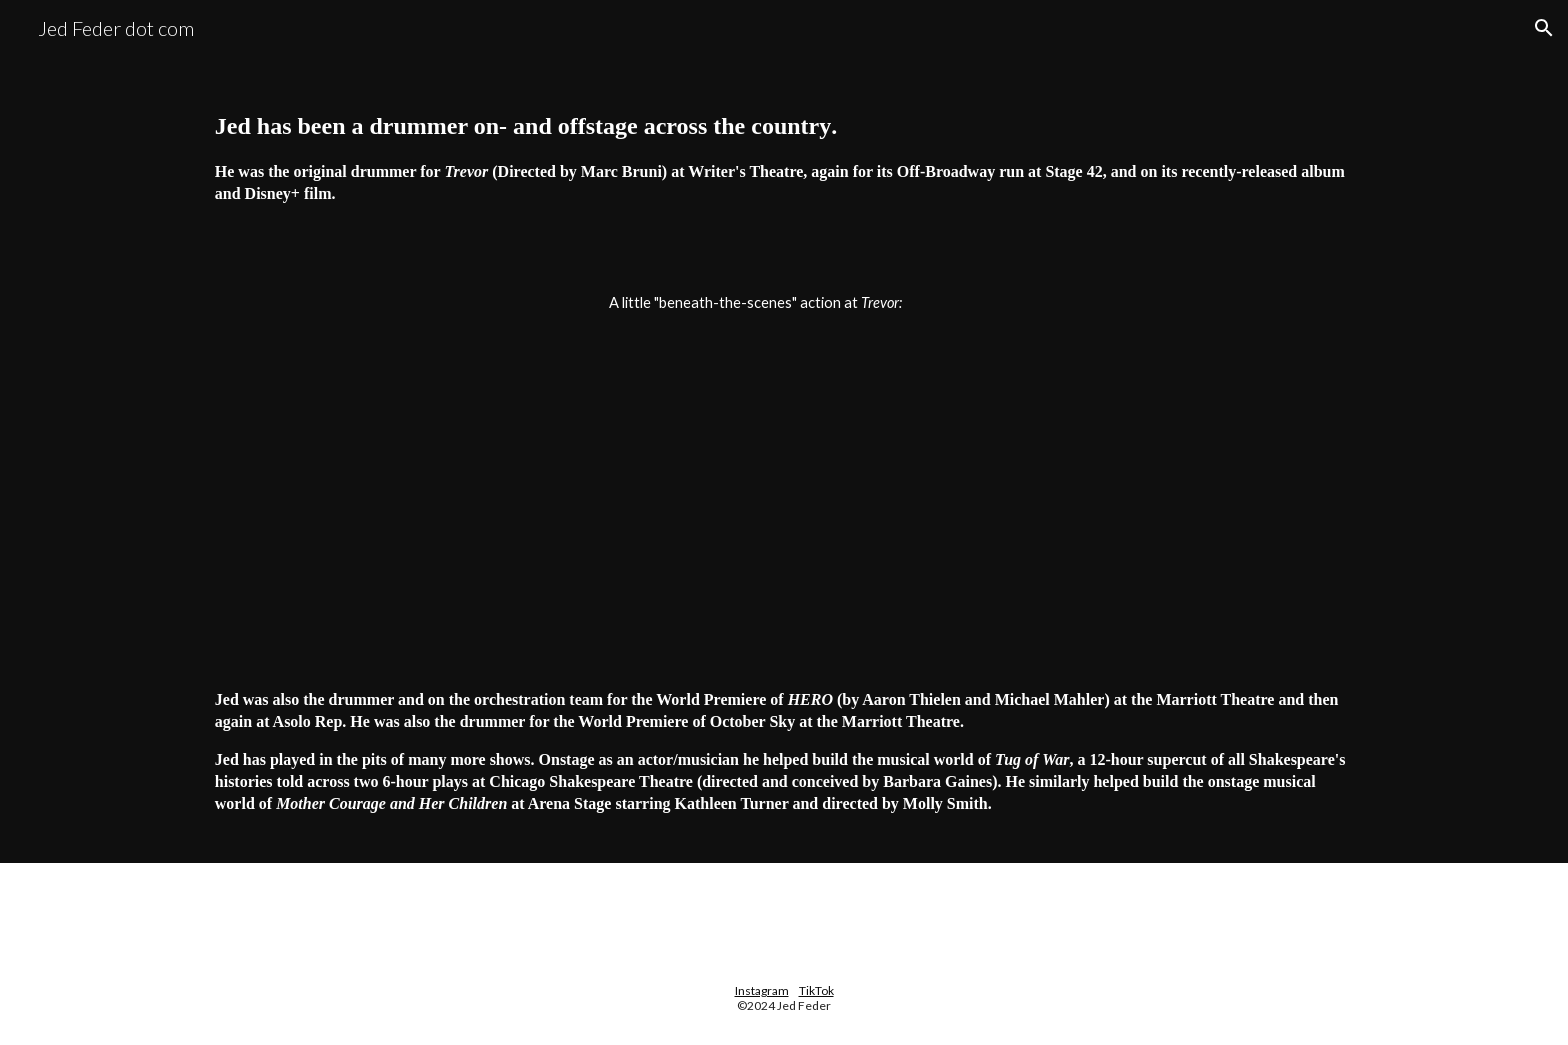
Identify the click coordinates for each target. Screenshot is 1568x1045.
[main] (784, 154)
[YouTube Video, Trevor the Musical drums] (783, 473)
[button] (1544, 28)
